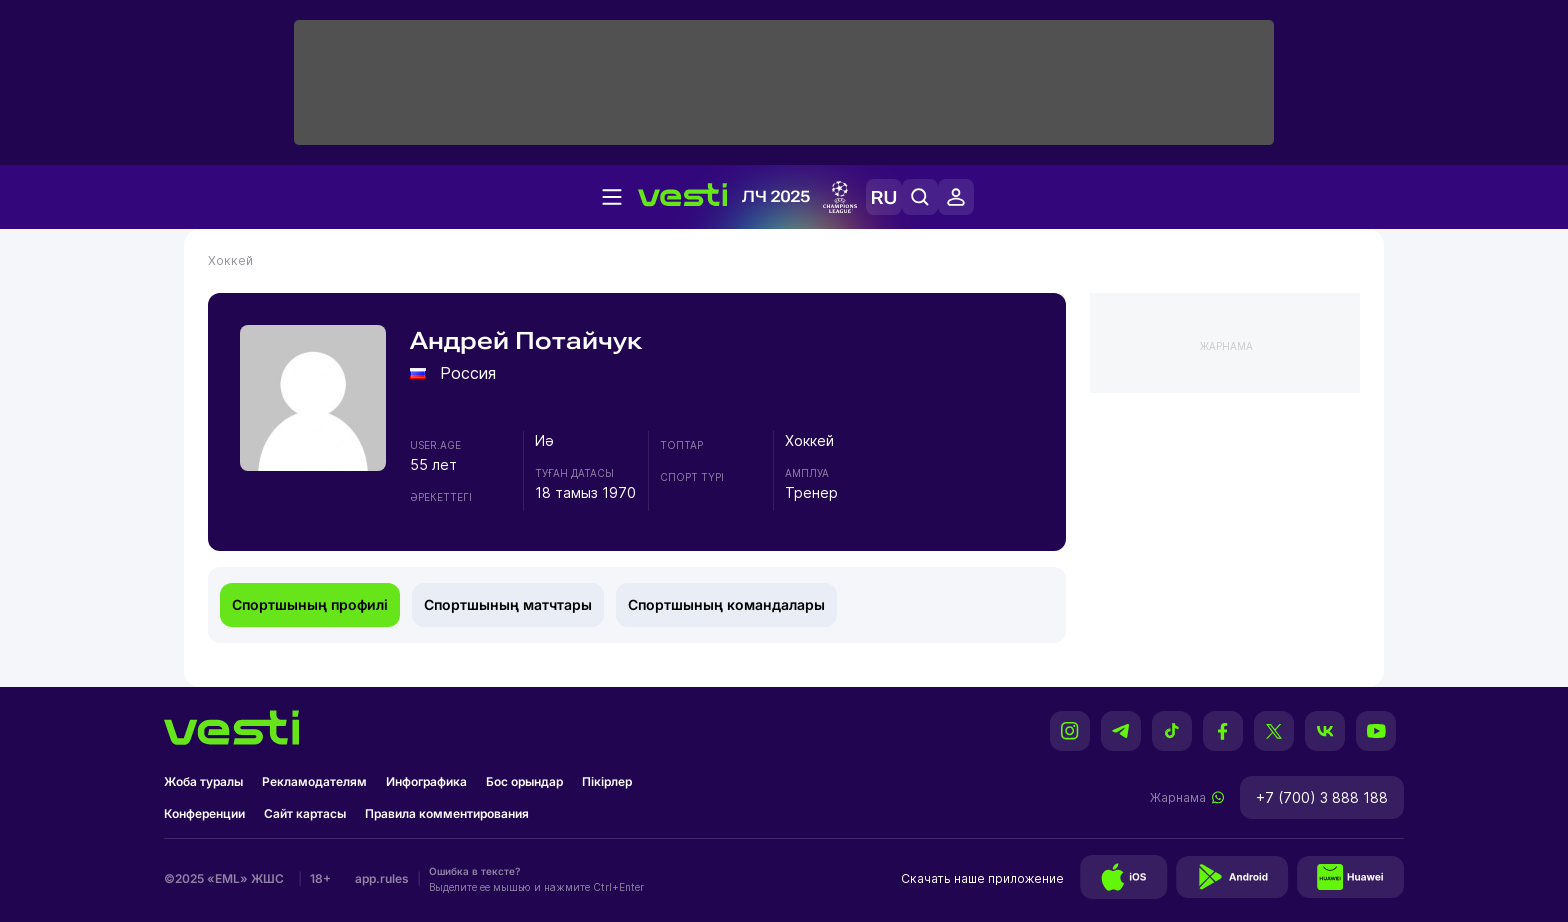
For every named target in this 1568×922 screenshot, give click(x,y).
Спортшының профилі (310, 604)
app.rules (382, 878)
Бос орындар (524, 781)
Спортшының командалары (726, 604)
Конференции (204, 813)
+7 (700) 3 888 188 (1322, 797)
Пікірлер (607, 781)
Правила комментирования (447, 813)
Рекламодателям (314, 781)
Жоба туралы (203, 781)
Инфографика (426, 781)
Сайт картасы (305, 813)
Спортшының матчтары (508, 604)
